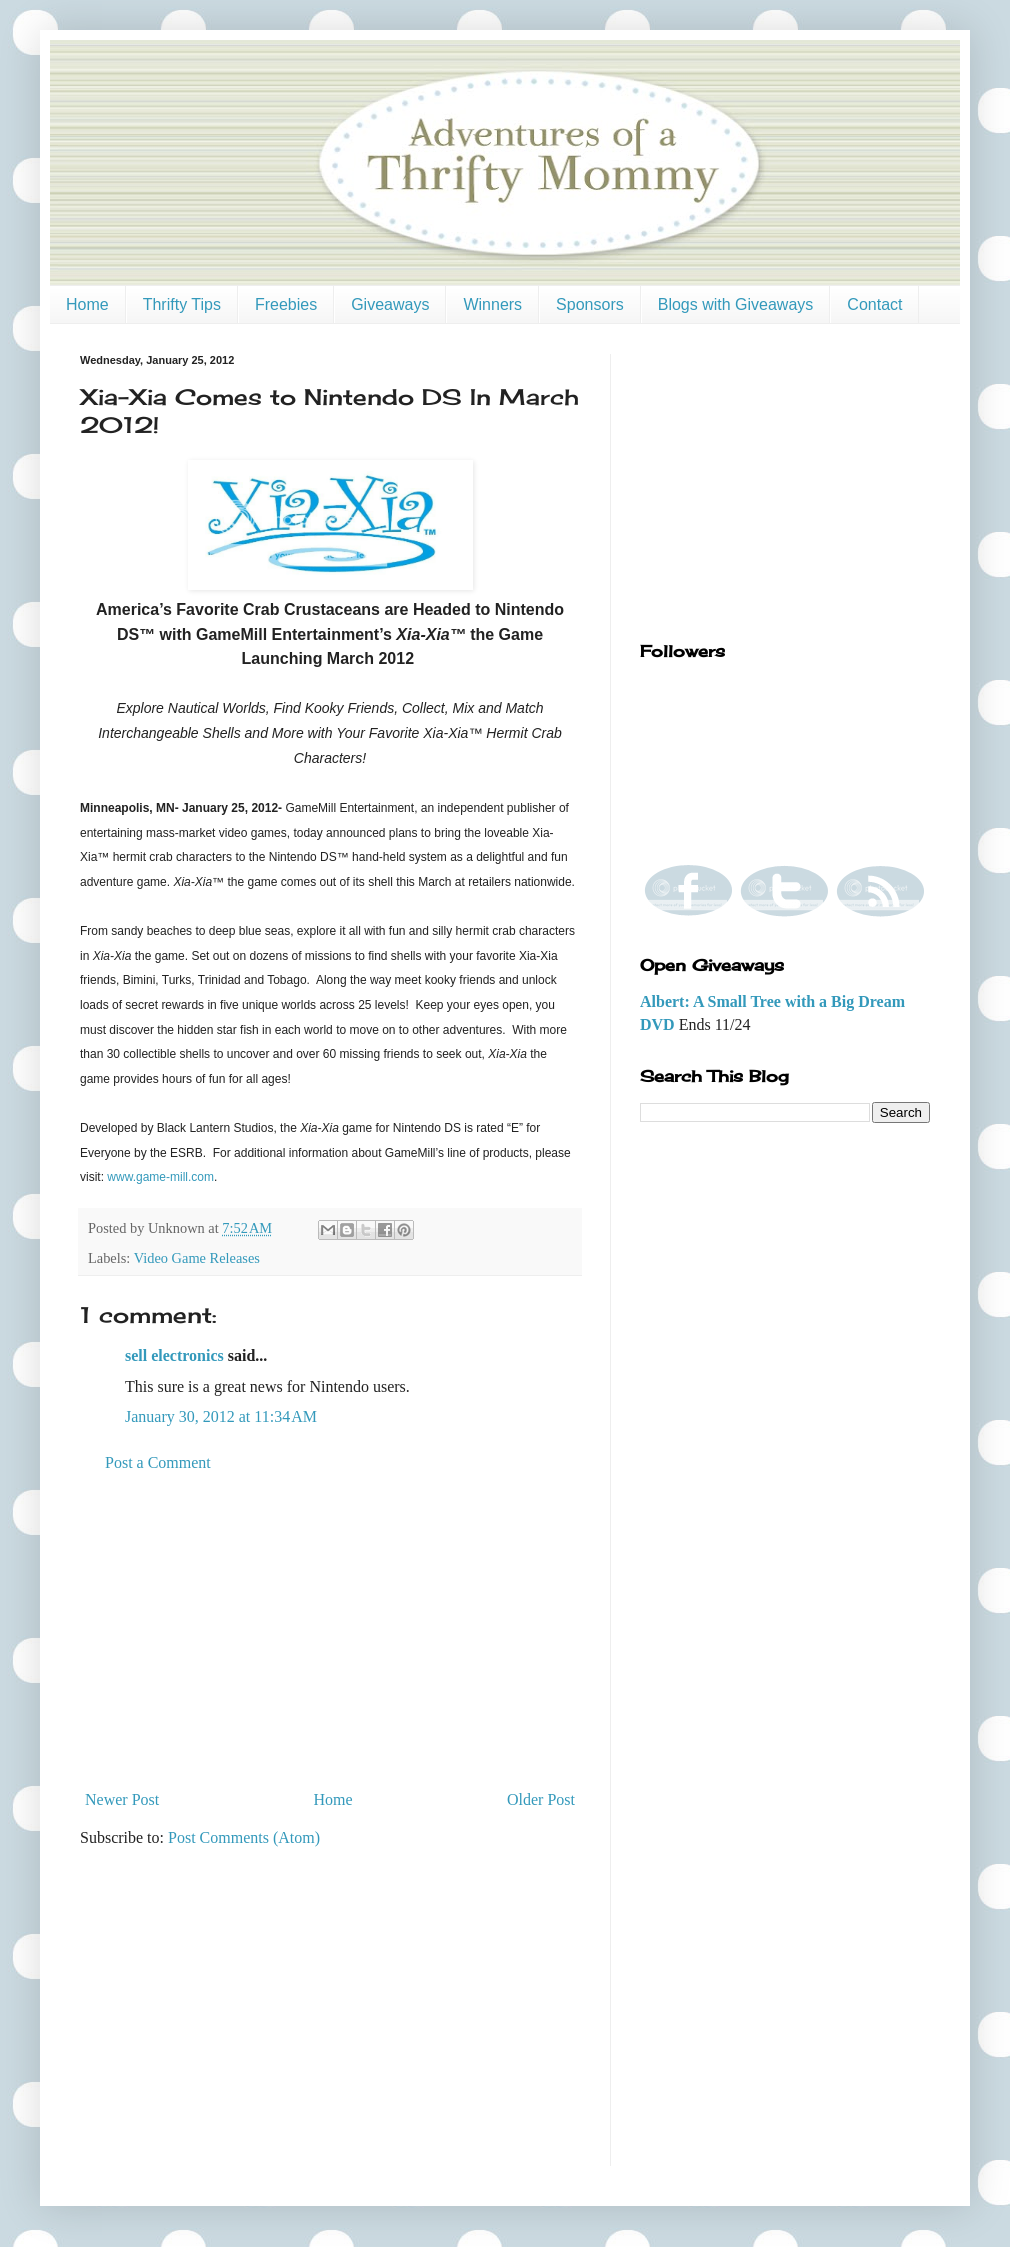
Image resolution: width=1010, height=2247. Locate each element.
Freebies (286, 304)
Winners (492, 304)
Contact (874, 304)
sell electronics (174, 1355)
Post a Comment (158, 1462)
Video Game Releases (197, 1258)
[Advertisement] (330, 1632)
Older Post (541, 1799)
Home (87, 304)
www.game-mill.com (160, 1177)
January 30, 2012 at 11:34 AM (221, 1416)
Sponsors (590, 304)
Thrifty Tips (182, 304)
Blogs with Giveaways (736, 304)
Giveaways (390, 304)
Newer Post (122, 1799)
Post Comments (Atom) (244, 1837)
